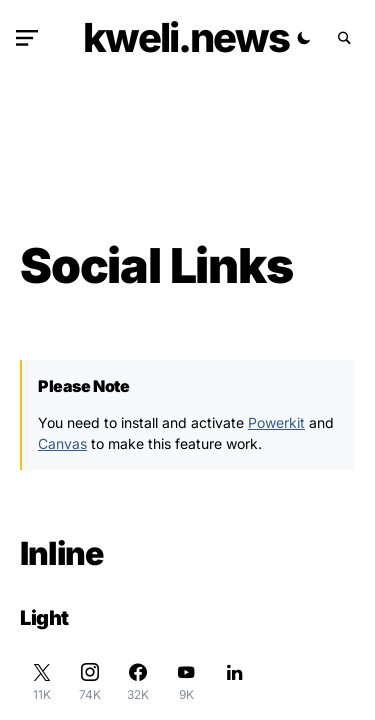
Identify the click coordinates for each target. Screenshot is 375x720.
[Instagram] (90, 682)
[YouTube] (186, 682)
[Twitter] (42, 682)
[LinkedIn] (234, 682)
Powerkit (276, 422)
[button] (31, 38)
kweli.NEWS (186, 37)
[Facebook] (138, 682)
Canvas (62, 443)
